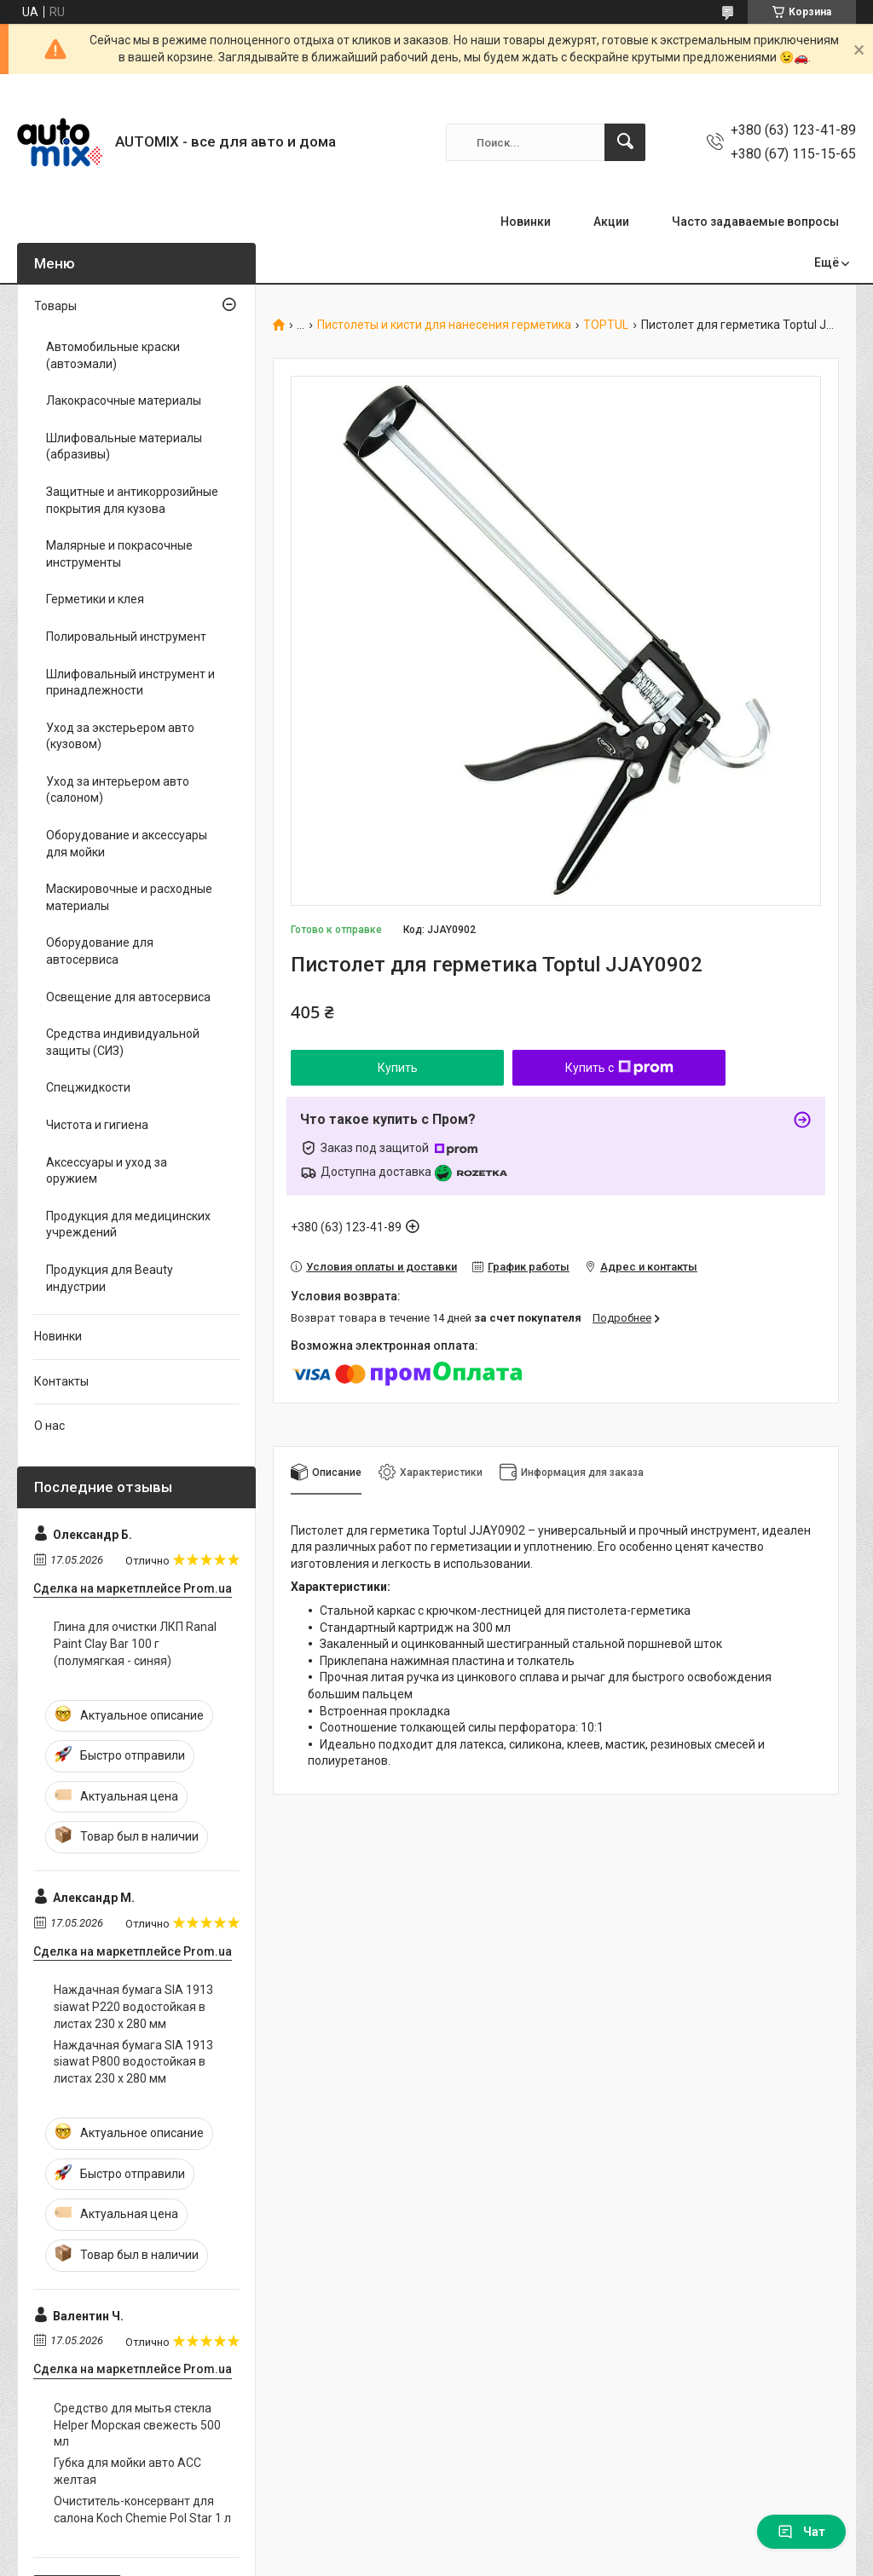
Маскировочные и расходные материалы (129, 897)
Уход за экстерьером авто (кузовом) (120, 736)
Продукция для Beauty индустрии (109, 1278)
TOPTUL (605, 325)
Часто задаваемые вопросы (755, 221)
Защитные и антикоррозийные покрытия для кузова (132, 500)
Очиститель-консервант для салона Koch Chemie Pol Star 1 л (142, 2509)
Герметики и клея (95, 599)
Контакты (61, 1381)
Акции (611, 221)
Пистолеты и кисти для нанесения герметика (444, 325)
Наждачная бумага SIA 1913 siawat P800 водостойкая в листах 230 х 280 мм (133, 2061)
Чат (801, 2531)
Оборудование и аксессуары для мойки (126, 843)
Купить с (619, 1067)
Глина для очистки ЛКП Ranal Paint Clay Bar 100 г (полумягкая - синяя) (135, 1643)
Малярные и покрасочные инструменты (119, 554)
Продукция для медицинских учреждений (128, 1224)
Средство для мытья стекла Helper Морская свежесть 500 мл (137, 2424)
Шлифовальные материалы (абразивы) (124, 446)
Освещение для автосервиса (128, 997)
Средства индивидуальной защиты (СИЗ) (122, 1042)
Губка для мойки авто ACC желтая (127, 2471)
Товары (55, 306)
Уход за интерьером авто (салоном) (117, 790)
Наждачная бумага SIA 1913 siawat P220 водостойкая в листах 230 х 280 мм (133, 2006)
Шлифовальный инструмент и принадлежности (130, 682)
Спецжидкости (88, 1087)
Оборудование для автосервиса (99, 951)
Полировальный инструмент (126, 636)
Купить (398, 1068)
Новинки (525, 221)
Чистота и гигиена (97, 1125)
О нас (49, 1425)
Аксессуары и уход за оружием (106, 1170)
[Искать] (624, 142)
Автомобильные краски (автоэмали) (113, 355)
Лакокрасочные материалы (123, 400)
